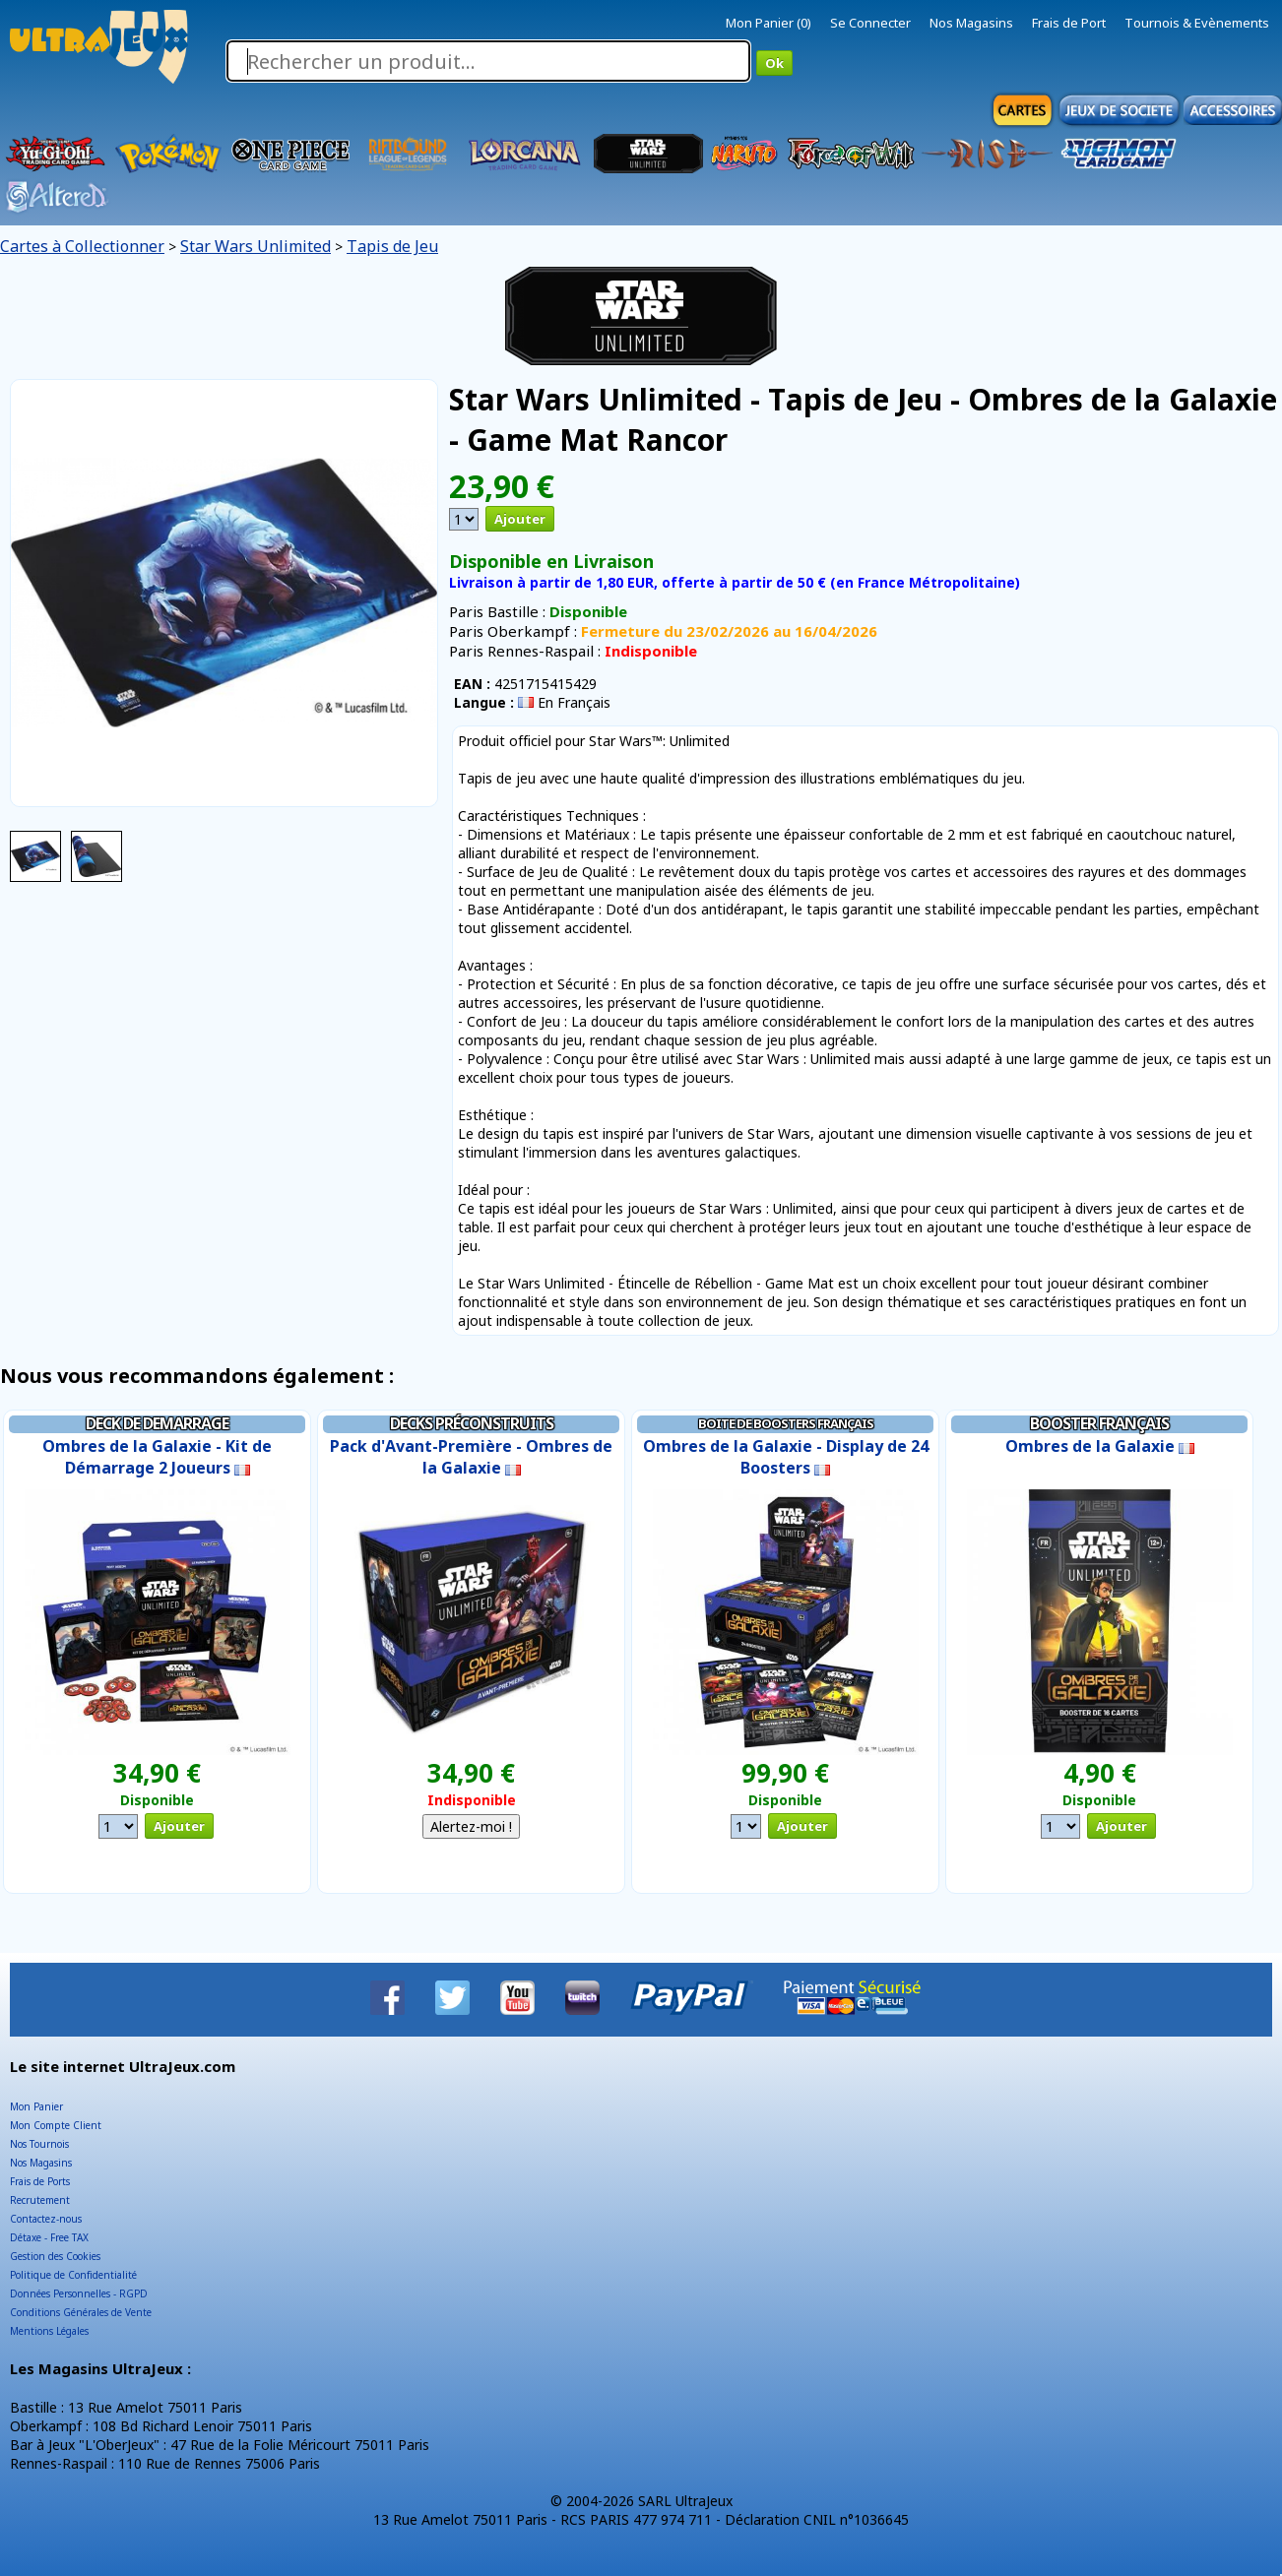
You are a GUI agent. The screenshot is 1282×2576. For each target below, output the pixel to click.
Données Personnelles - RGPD (79, 2293)
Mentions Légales (49, 2331)
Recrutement (40, 2200)
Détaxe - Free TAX (49, 2237)
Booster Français (1099, 1423)
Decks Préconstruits (471, 1423)
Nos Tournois (39, 2144)
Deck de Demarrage (157, 1423)
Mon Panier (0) (768, 22)
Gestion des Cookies (55, 2256)
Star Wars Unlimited (255, 246)
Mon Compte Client (55, 2125)
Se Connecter (870, 22)
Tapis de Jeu (392, 246)
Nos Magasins (971, 22)
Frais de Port (1069, 22)
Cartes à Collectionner (82, 246)
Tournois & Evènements (1196, 22)
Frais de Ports (40, 2181)
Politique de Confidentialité (73, 2275)
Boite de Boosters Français (785, 1423)
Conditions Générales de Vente (81, 2312)
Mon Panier (36, 2106)
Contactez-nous (46, 2219)
